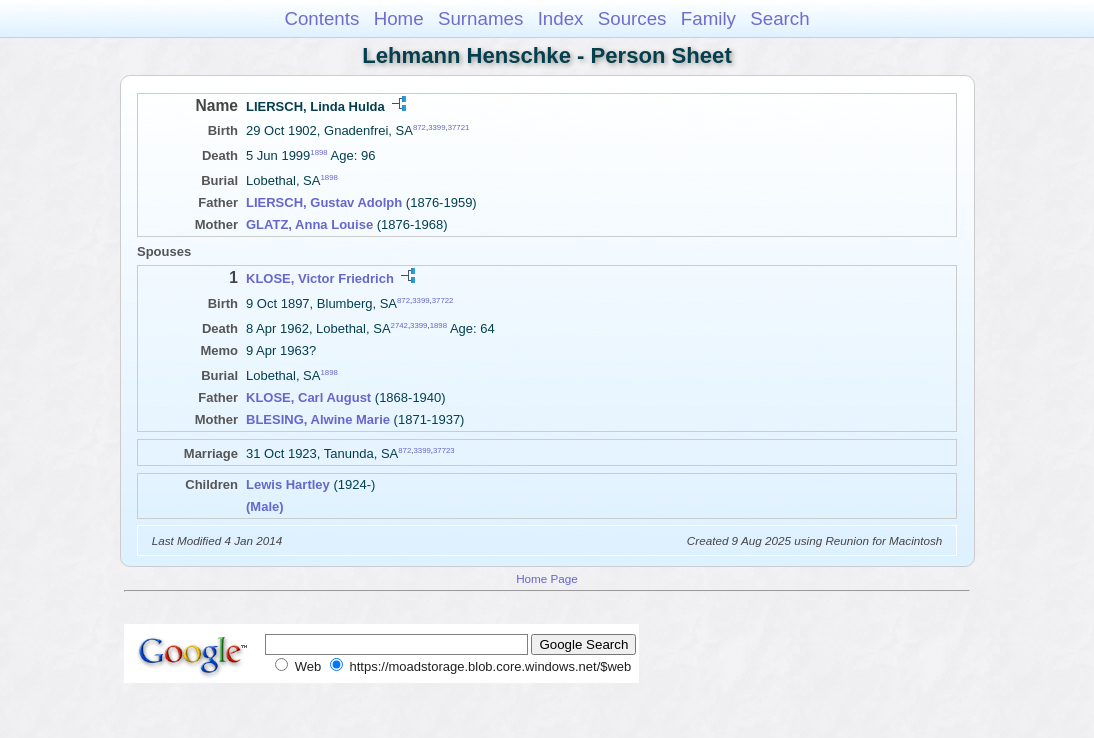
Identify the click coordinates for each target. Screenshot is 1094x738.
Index (561, 18)
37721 (459, 127)
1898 (318, 152)
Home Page (547, 578)
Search (779, 18)
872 (419, 127)
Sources (632, 18)
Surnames (480, 18)
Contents (321, 18)
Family (708, 18)
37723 (444, 450)
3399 (436, 127)
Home (399, 18)
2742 (399, 325)
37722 (443, 299)
